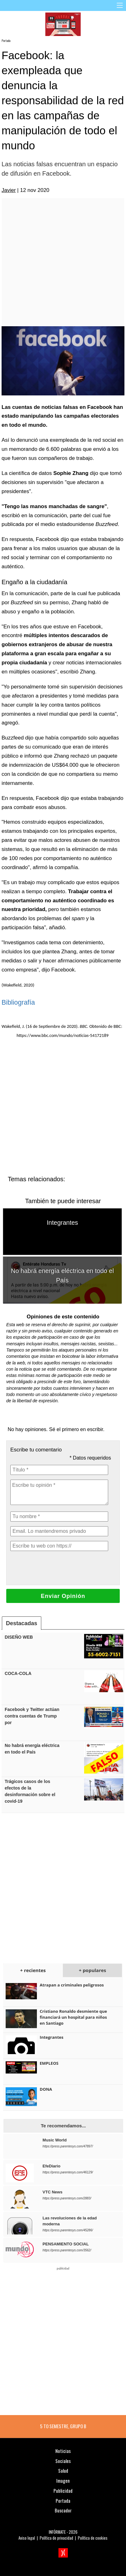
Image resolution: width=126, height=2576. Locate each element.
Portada (6, 40)
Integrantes (62, 1222)
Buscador (63, 2510)
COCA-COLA (18, 1673)
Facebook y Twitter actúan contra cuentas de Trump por (32, 1716)
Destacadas (21, 1623)
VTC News (53, 2192)
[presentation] (57, 1568)
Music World (55, 2140)
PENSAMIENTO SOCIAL (66, 2244)
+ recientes (33, 1970)
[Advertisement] (62, 262)
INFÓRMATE (57, 2532)
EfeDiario (51, 2166)
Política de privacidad (56, 2538)
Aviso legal (26, 2538)
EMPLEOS (49, 2063)
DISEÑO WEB (19, 1637)
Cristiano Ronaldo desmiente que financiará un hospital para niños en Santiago (73, 2017)
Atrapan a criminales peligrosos (72, 1985)
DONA (46, 2089)
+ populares (92, 1970)
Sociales (63, 2460)
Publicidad (63, 2490)
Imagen (63, 2480)
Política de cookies (93, 2538)
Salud (63, 2470)
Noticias (63, 2450)
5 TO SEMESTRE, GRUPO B (63, 2426)
